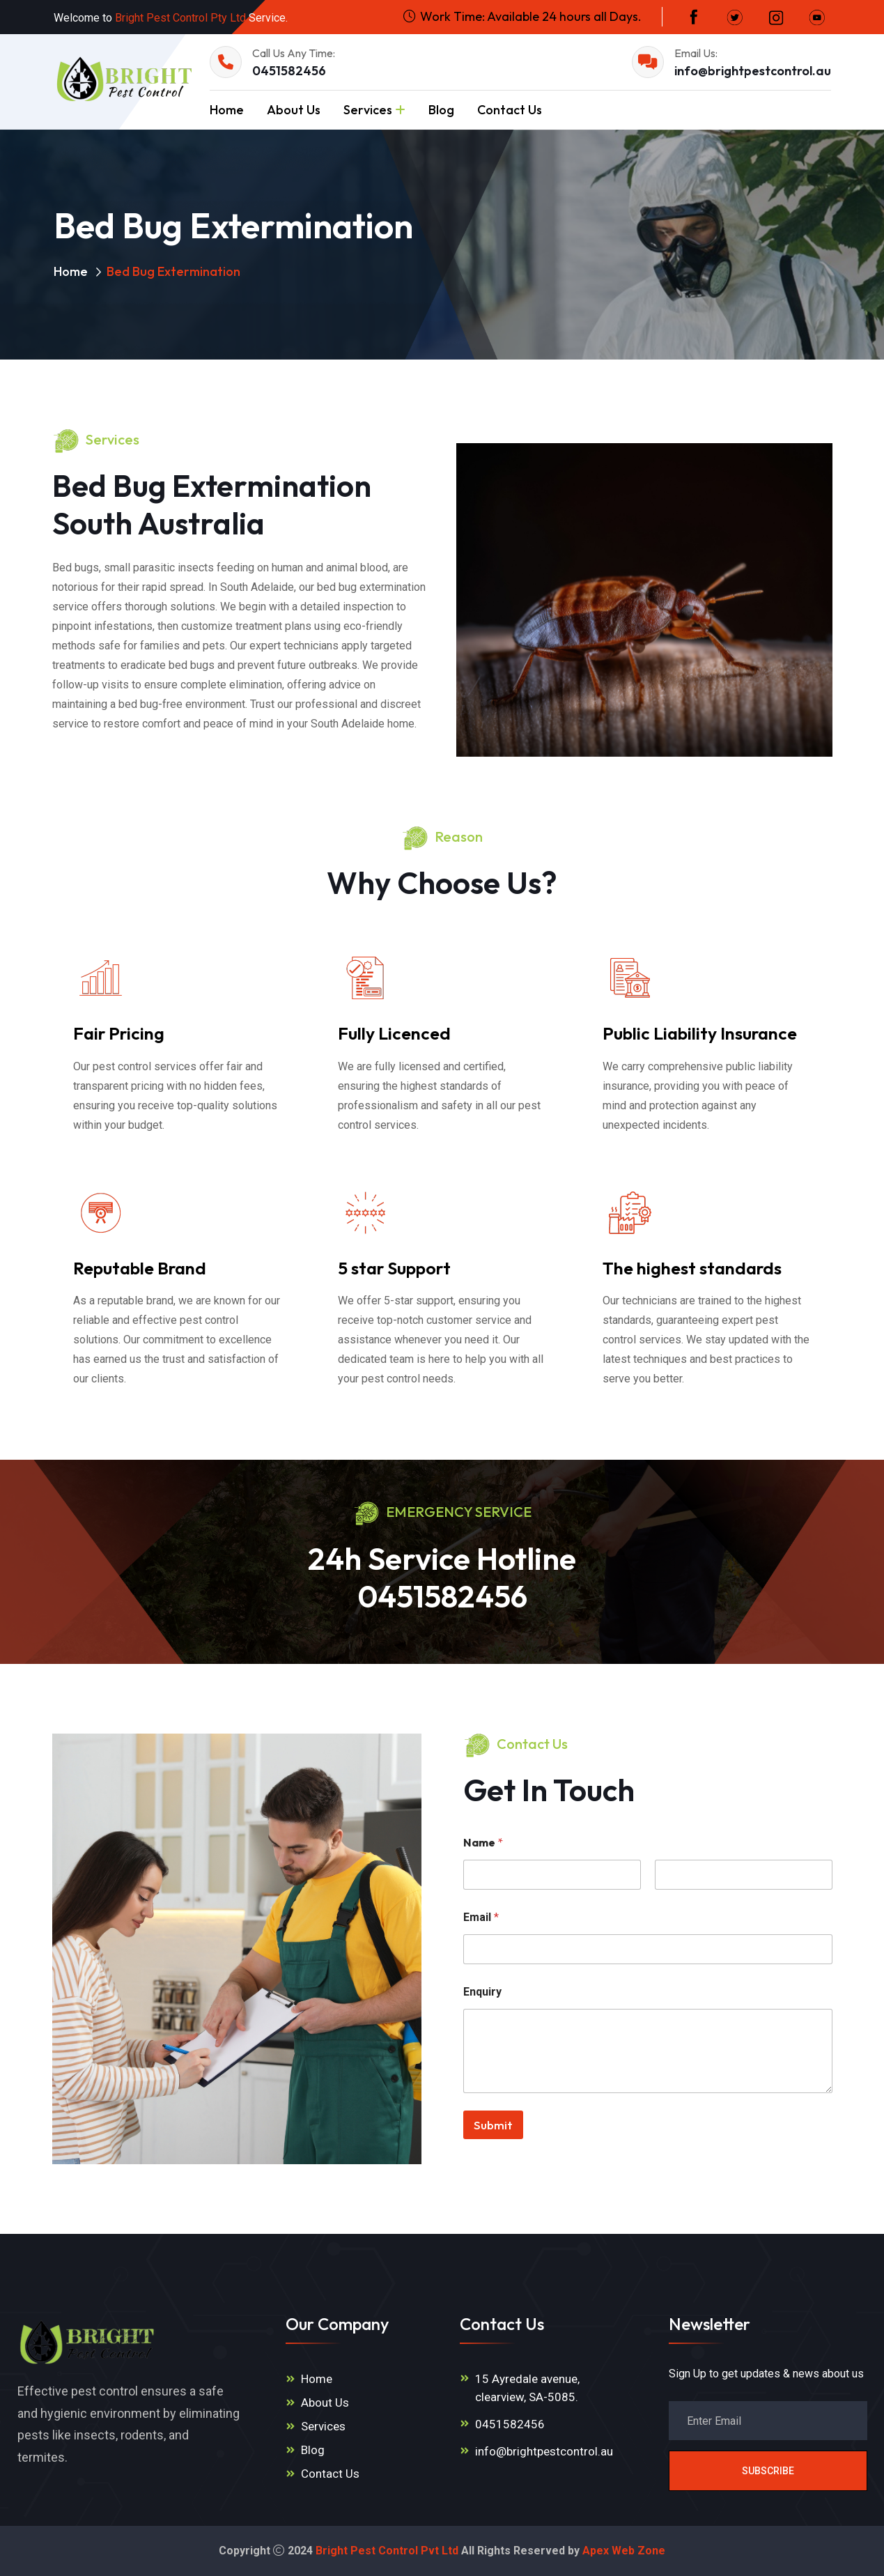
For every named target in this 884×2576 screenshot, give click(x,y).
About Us (293, 110)
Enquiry (482, 1991)
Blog (441, 110)
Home (227, 110)
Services (367, 110)
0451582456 (289, 71)
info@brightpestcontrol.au (752, 71)
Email (481, 1917)
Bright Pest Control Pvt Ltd (387, 2550)
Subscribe (768, 2470)
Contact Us (509, 110)
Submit (493, 2125)
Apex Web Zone (623, 2550)
